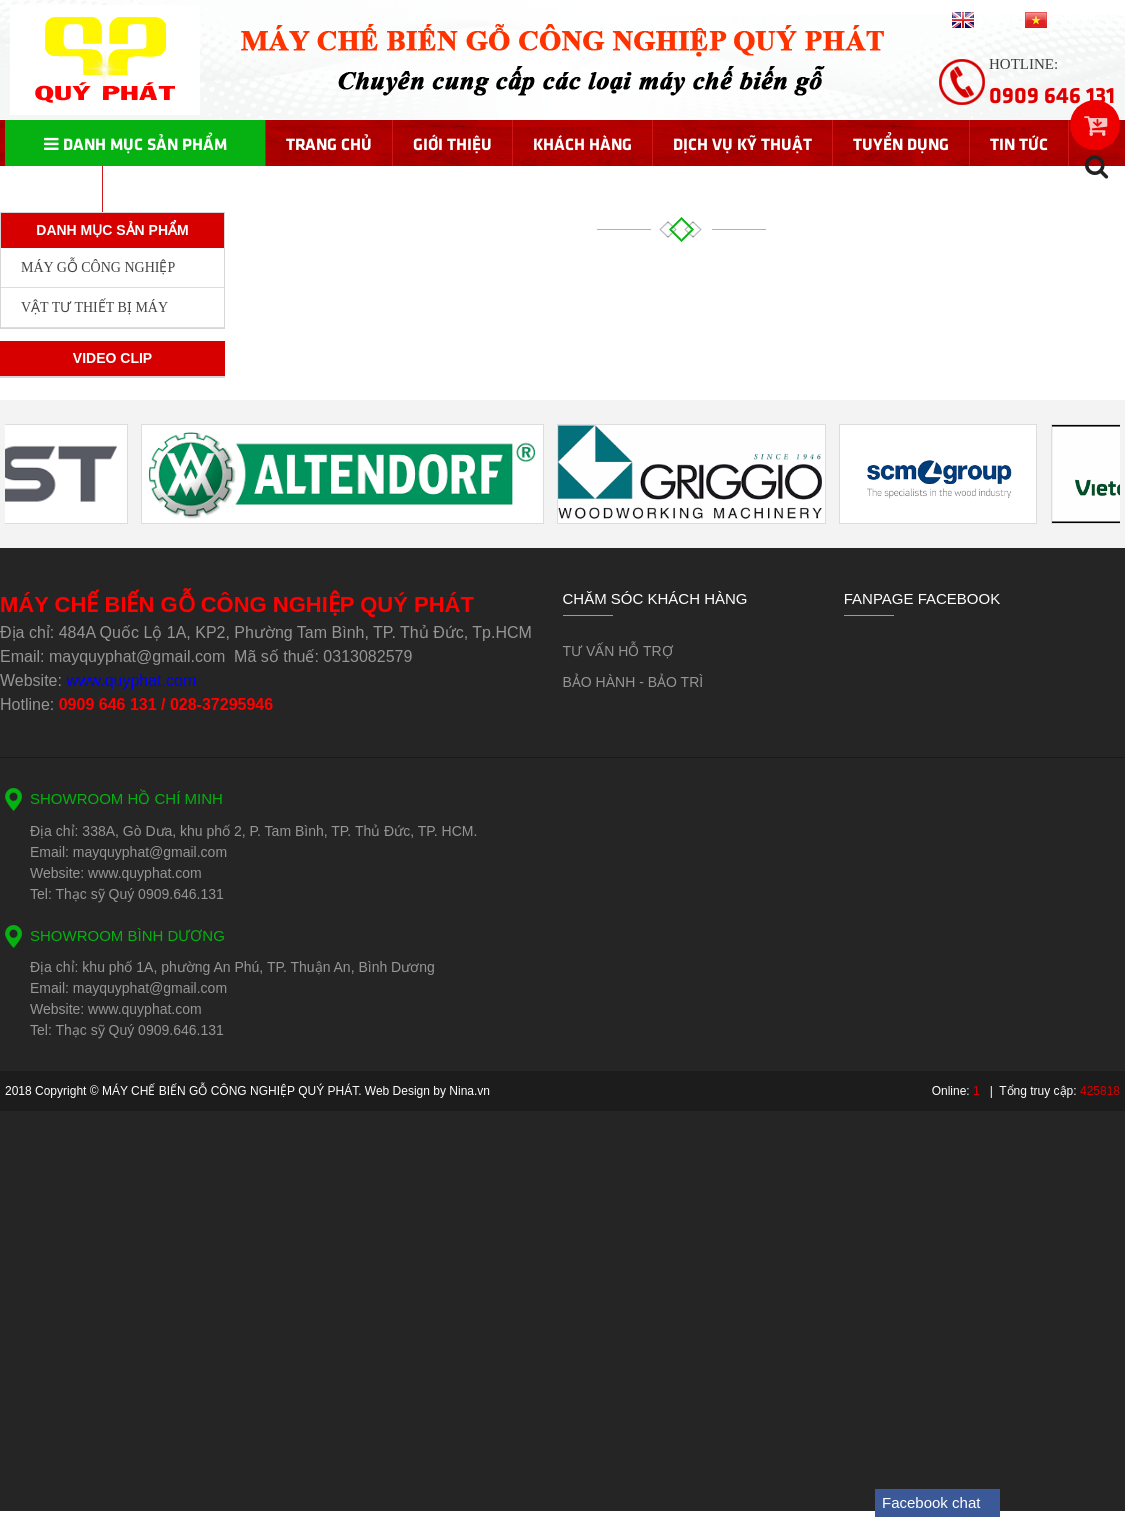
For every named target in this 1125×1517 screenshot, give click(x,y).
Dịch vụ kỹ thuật (742, 143)
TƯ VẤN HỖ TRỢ (618, 651)
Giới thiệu (452, 143)
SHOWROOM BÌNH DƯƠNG (127, 935)
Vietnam (1059, 19)
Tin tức (1019, 143)
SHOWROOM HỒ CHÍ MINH (126, 798)
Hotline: (1052, 83)
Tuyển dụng (901, 143)
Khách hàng (582, 143)
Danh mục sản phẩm (135, 143)
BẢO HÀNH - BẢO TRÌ (633, 682)
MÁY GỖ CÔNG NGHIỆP (98, 267)
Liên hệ (53, 189)
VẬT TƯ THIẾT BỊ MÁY (94, 307)
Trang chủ (329, 143)
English (984, 19)
